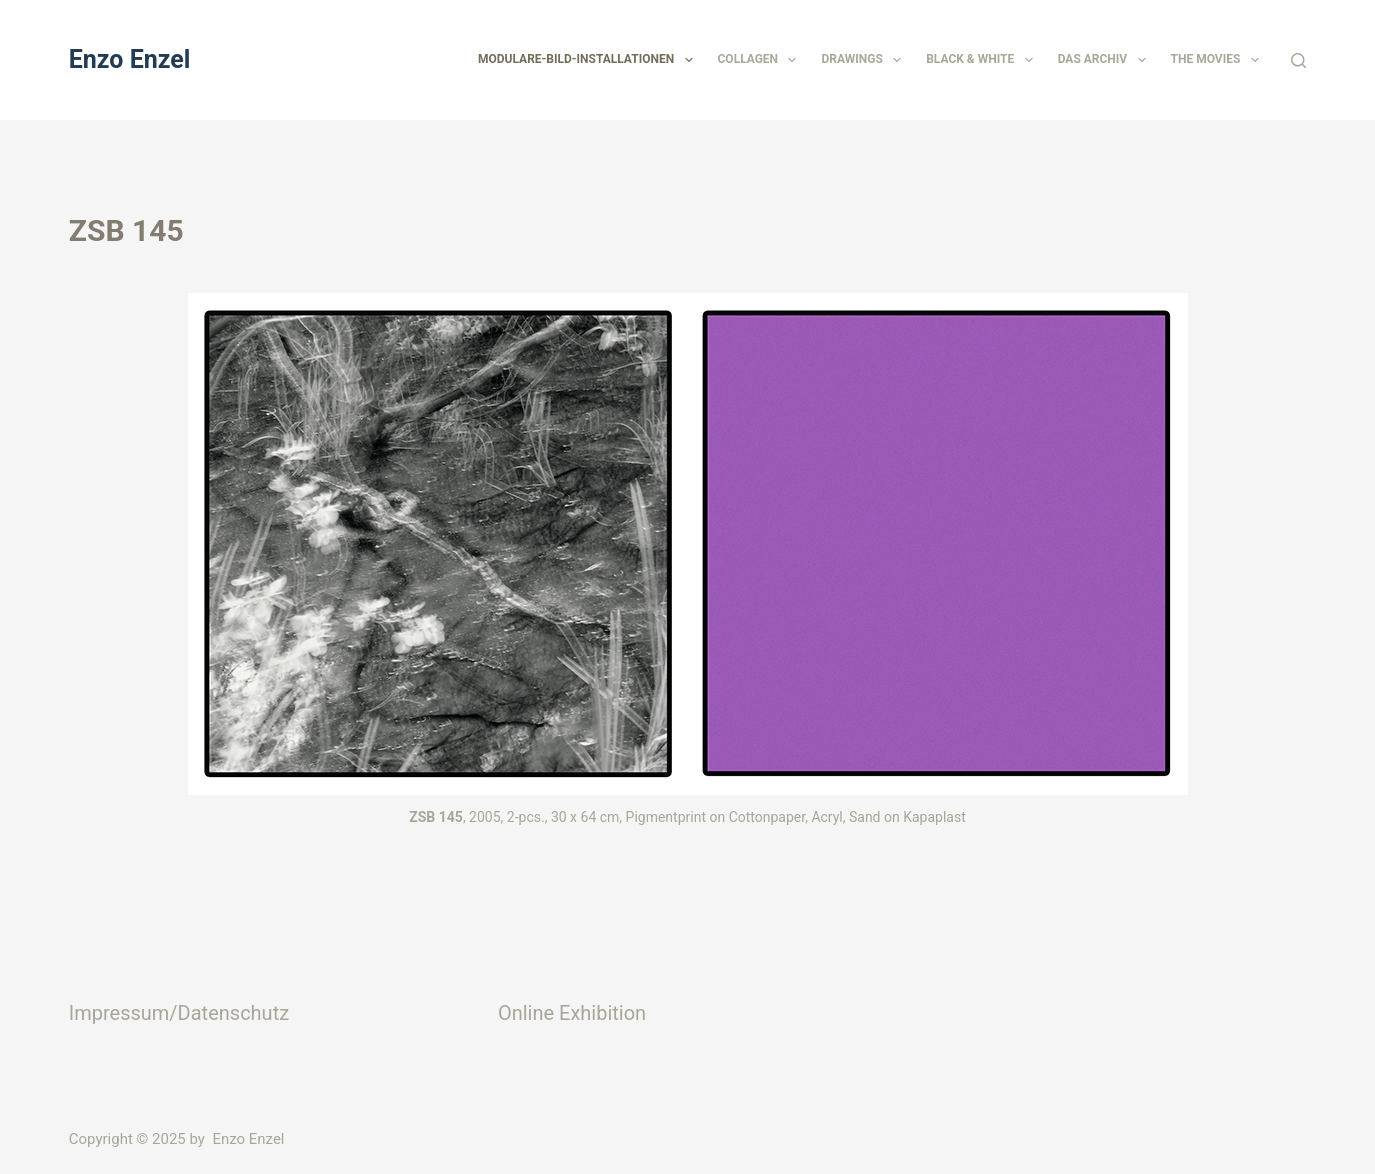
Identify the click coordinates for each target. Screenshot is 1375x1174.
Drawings (865, 60)
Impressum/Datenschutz (179, 1013)
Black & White (983, 60)
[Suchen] (1298, 60)
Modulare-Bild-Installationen (589, 60)
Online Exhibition (572, 1013)
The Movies (1219, 60)
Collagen (761, 60)
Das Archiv (1106, 60)
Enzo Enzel (130, 59)
